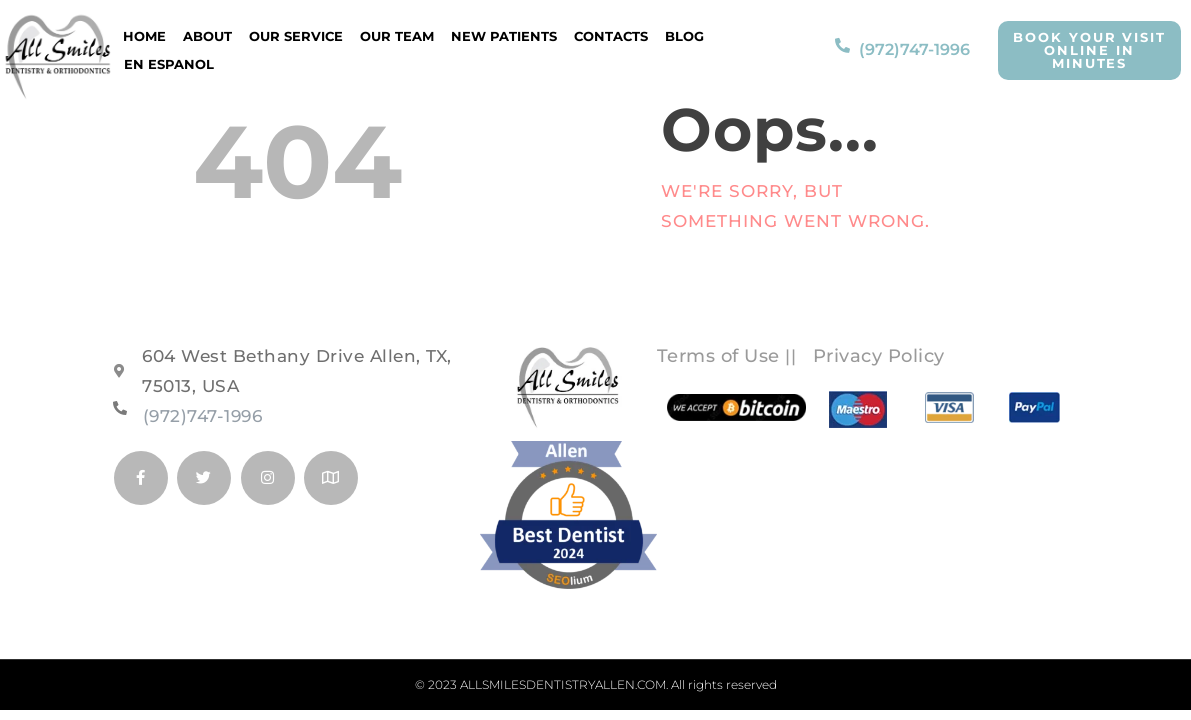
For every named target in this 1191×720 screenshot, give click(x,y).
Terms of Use (718, 356)
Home (144, 36)
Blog (684, 36)
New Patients (504, 36)
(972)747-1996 (914, 49)
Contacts (611, 36)
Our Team (397, 36)
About (207, 36)
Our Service (296, 36)
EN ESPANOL (169, 64)
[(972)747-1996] (842, 50)
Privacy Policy (879, 356)
